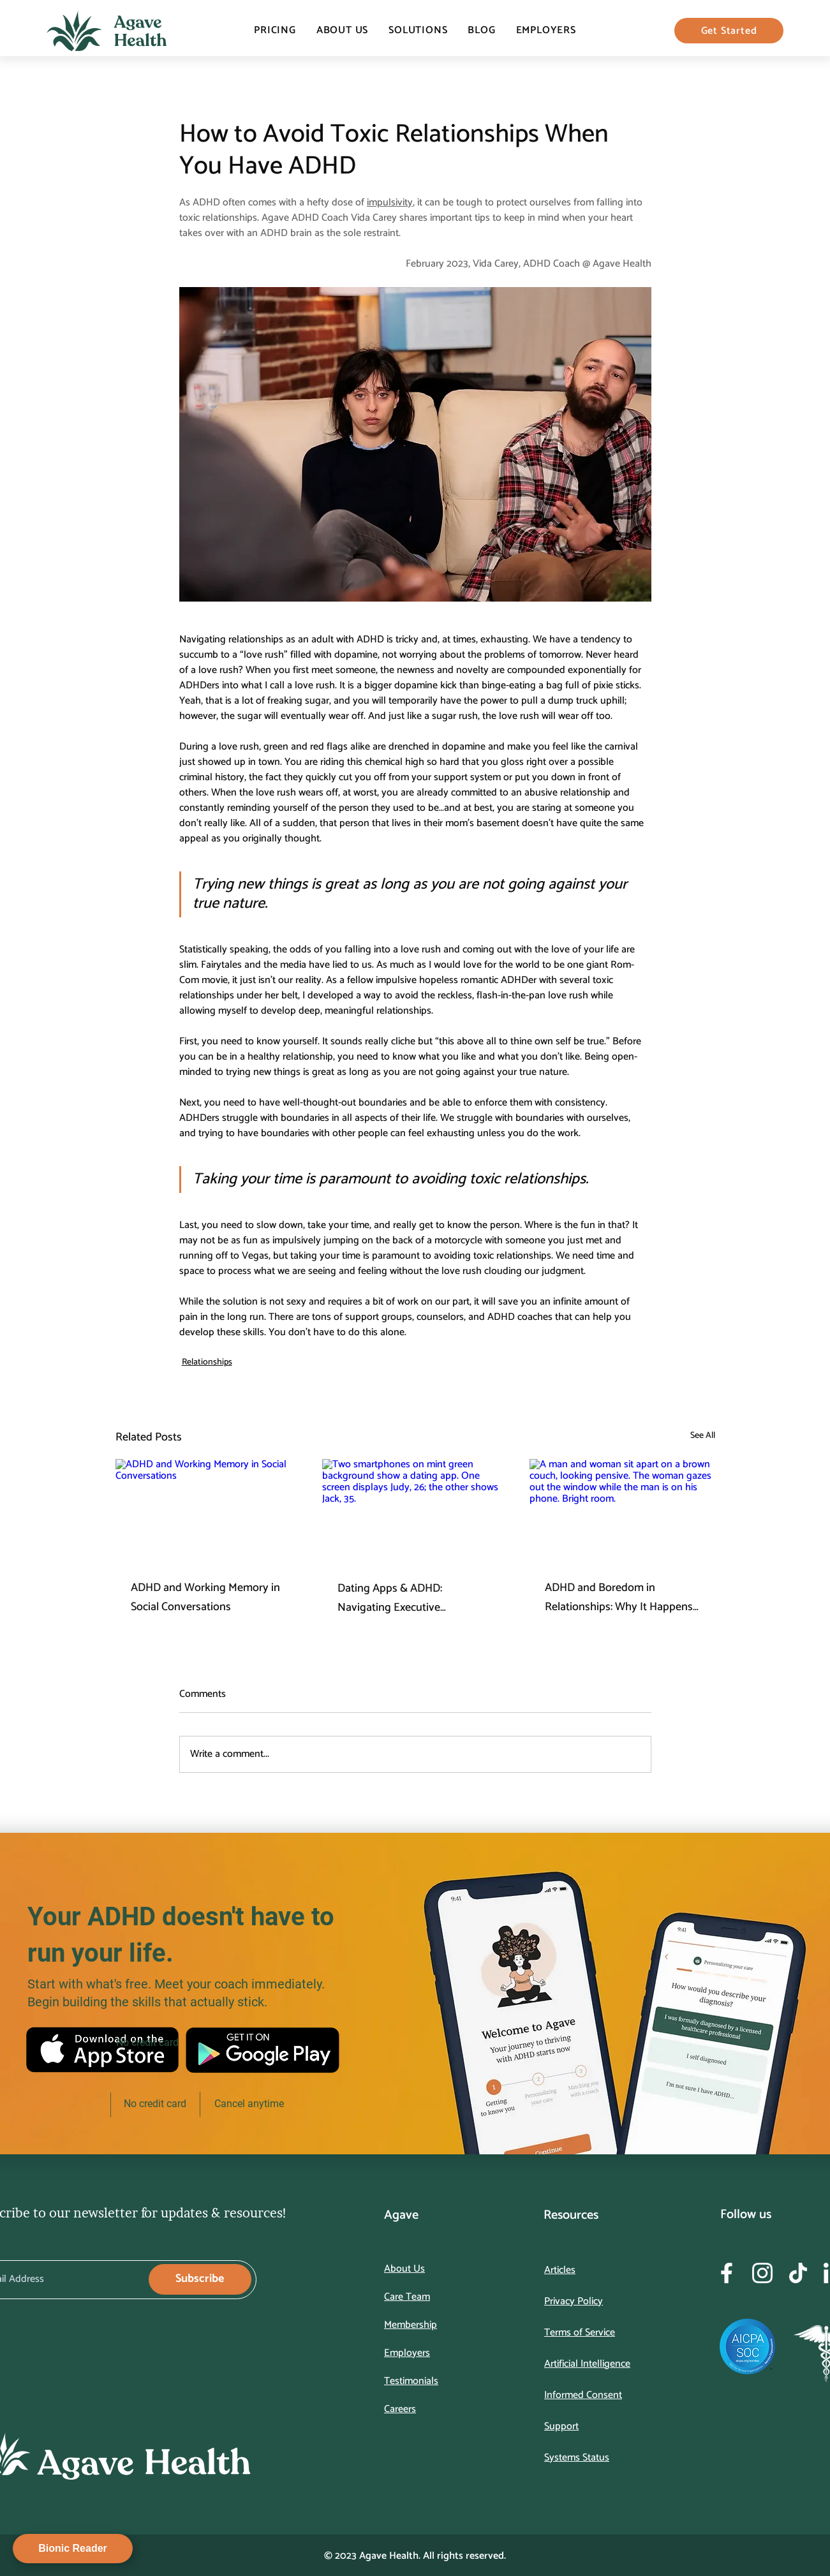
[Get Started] (728, 30)
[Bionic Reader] (73, 2548)
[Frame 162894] (762, 2273)
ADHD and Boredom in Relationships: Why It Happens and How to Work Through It (619, 1597)
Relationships (207, 1362)
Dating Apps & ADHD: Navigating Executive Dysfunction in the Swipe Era (407, 1598)
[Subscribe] (200, 2279)
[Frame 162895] (798, 2273)
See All (702, 1436)
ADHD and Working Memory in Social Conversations (205, 1597)
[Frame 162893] (726, 2273)
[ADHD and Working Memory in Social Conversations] (208, 1511)
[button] (417, 30)
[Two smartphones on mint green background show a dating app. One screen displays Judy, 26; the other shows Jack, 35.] (415, 1511)
